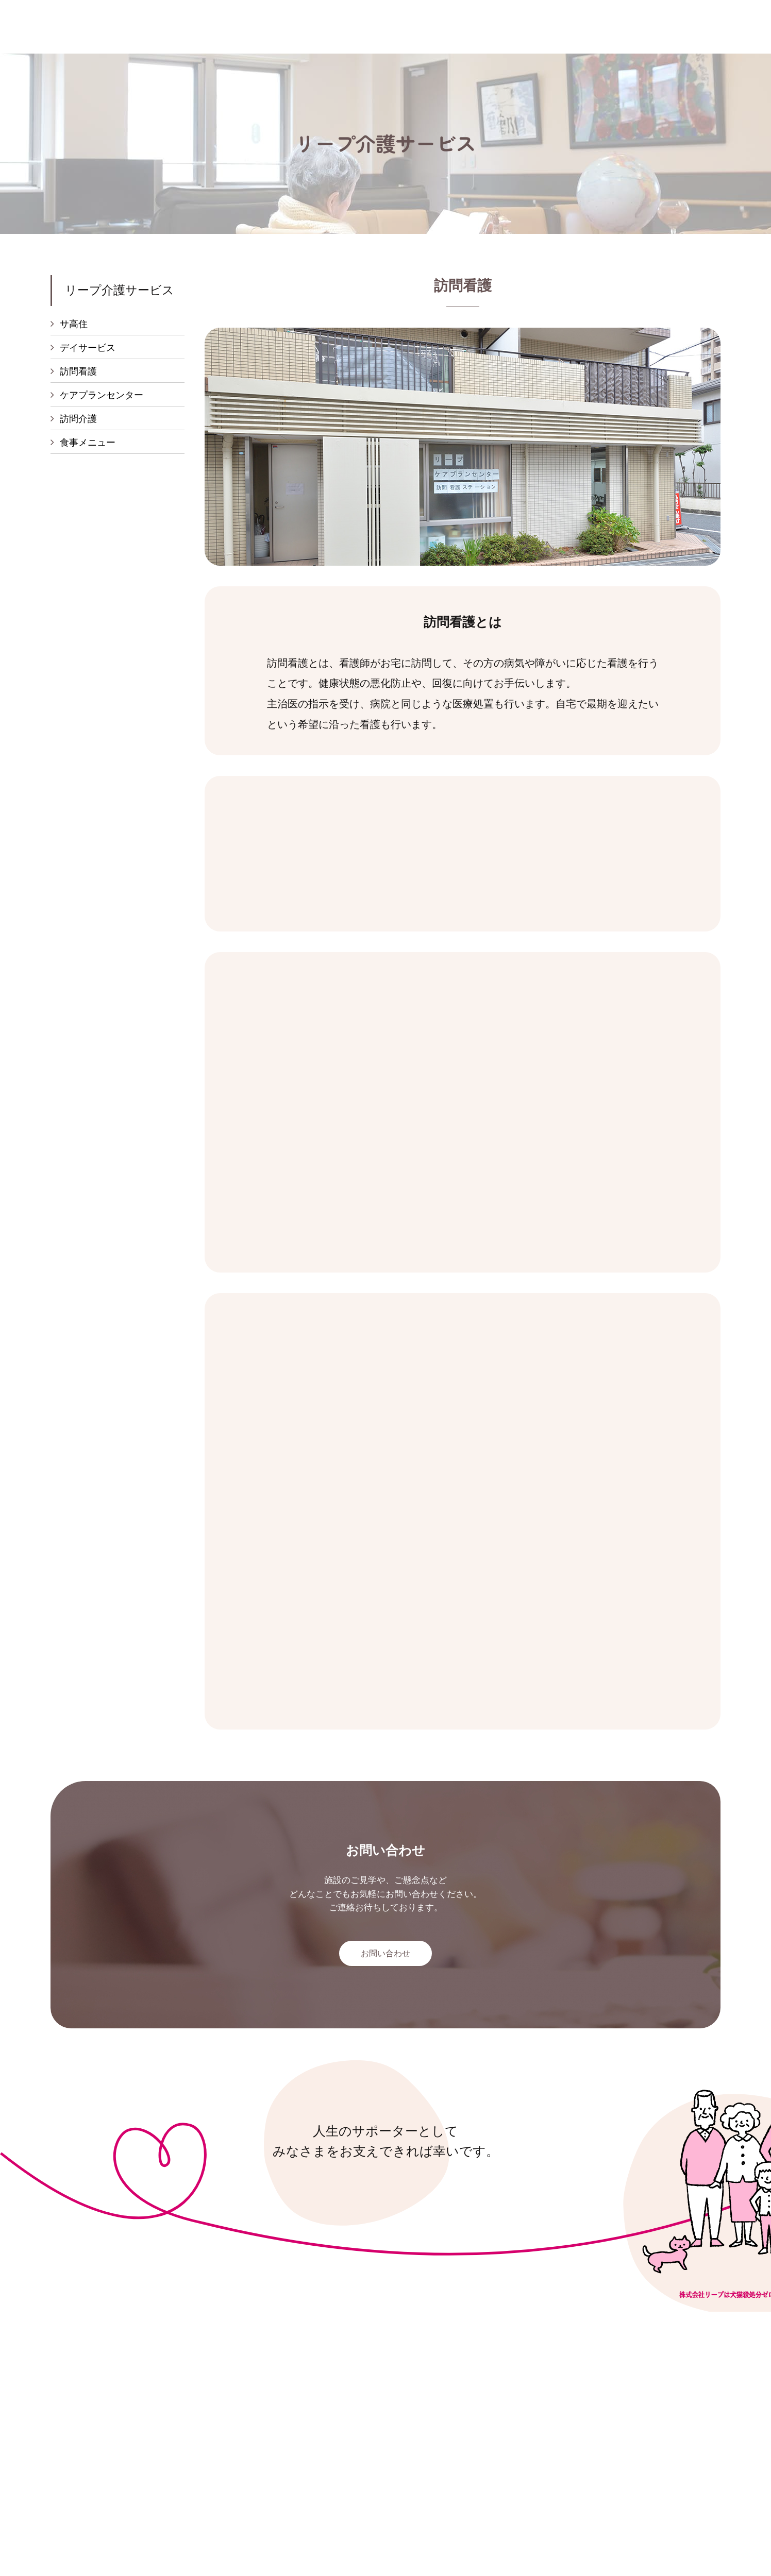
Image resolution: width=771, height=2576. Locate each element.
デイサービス (87, 349)
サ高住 (74, 324)
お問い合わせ (385, 1956)
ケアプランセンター (101, 397)
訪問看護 (78, 373)
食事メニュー (87, 445)
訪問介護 (78, 421)
